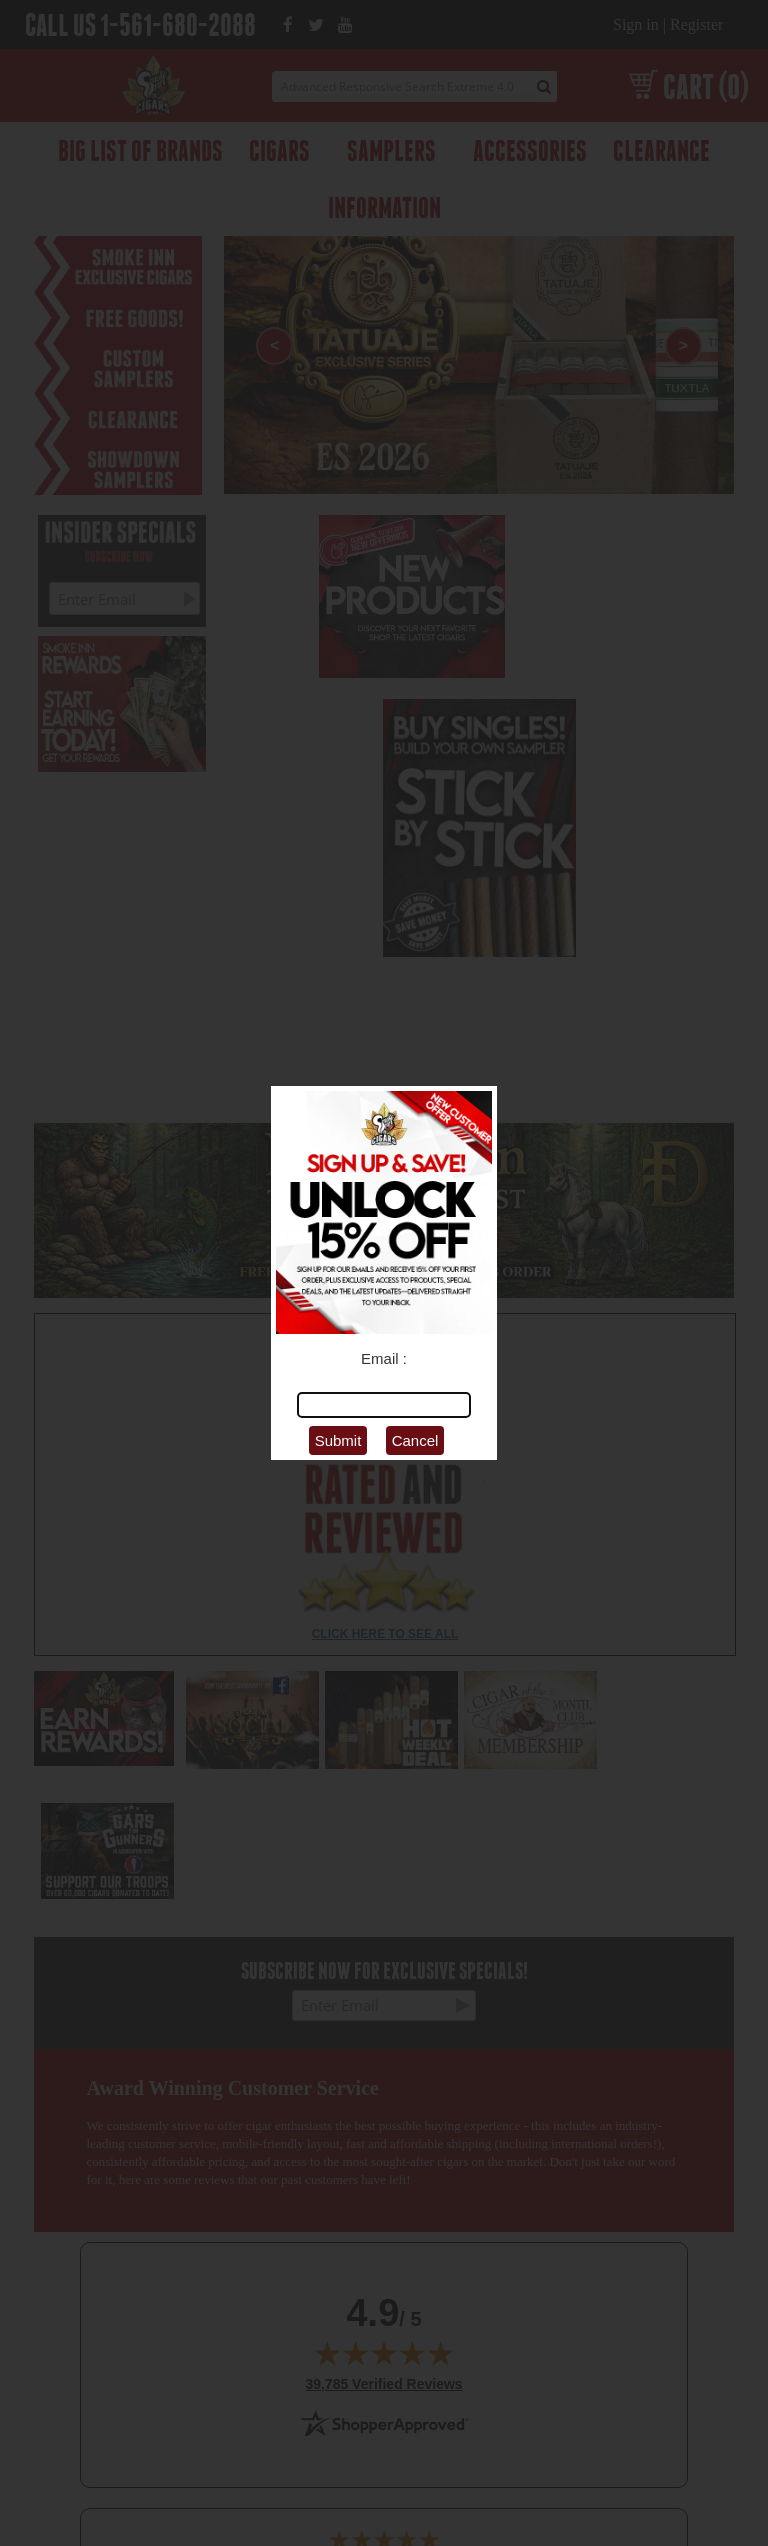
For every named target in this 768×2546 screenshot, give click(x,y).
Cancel (415, 1440)
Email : (384, 1358)
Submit (338, 1440)
